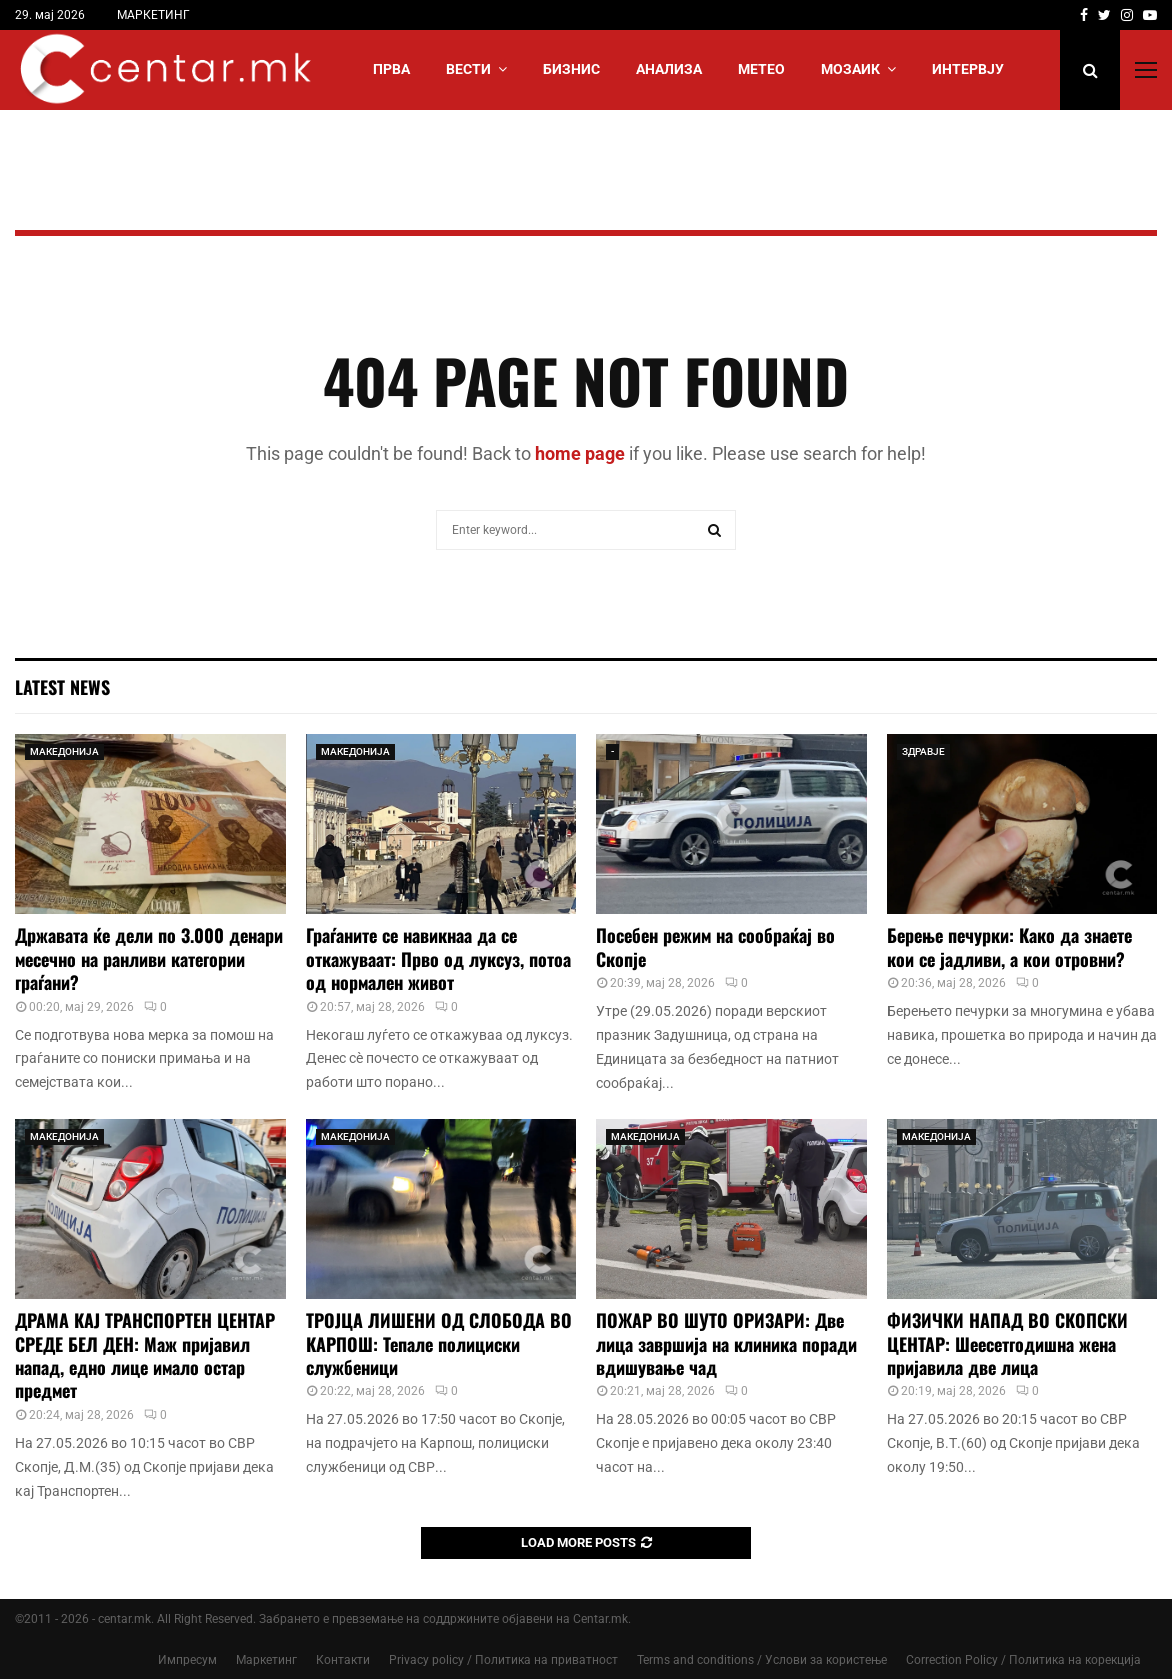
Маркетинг (266, 1660)
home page (580, 453)
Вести (468, 69)
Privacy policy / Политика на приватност (503, 1660)
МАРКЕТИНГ (153, 15)
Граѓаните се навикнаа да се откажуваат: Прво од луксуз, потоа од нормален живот (438, 958)
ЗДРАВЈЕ (923, 751)
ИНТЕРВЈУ (968, 69)
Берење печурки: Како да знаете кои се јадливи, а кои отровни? (1009, 946)
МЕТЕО (761, 69)
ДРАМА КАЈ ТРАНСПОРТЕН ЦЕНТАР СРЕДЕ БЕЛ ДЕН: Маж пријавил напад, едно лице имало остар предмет (145, 1355)
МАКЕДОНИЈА (64, 751)
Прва (391, 69)
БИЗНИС (571, 69)
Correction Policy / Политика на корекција (1023, 1660)
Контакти (343, 1660)
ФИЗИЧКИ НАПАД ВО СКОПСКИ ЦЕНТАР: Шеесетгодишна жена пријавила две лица (1007, 1343)
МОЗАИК (850, 69)
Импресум (187, 1660)
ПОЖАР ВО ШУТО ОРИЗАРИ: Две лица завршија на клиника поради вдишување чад (726, 1343)
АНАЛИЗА (669, 69)
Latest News (62, 687)
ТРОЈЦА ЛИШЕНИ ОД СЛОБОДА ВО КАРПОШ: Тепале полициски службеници (439, 1343)
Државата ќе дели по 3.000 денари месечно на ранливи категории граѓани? (149, 958)
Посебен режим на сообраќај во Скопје (715, 946)
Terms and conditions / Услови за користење (762, 1660)
